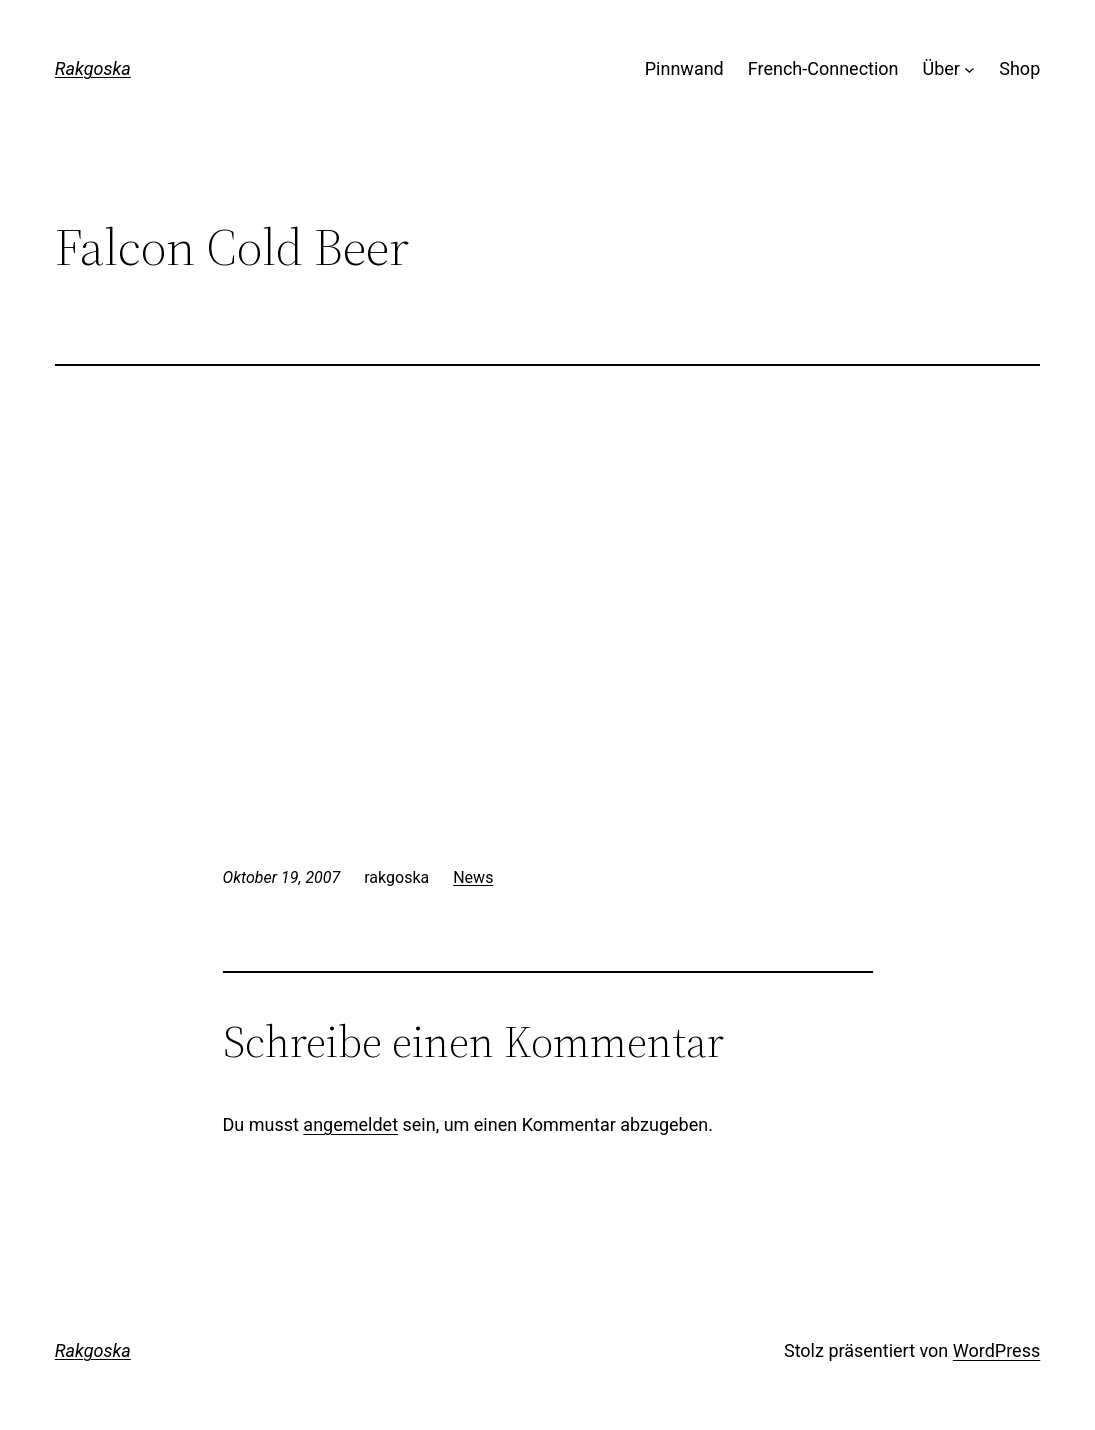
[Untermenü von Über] (969, 69)
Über (941, 68)
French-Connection (823, 68)
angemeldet (350, 1124)
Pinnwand (684, 68)
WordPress (996, 1350)
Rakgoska (93, 68)
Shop (1019, 68)
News (473, 877)
